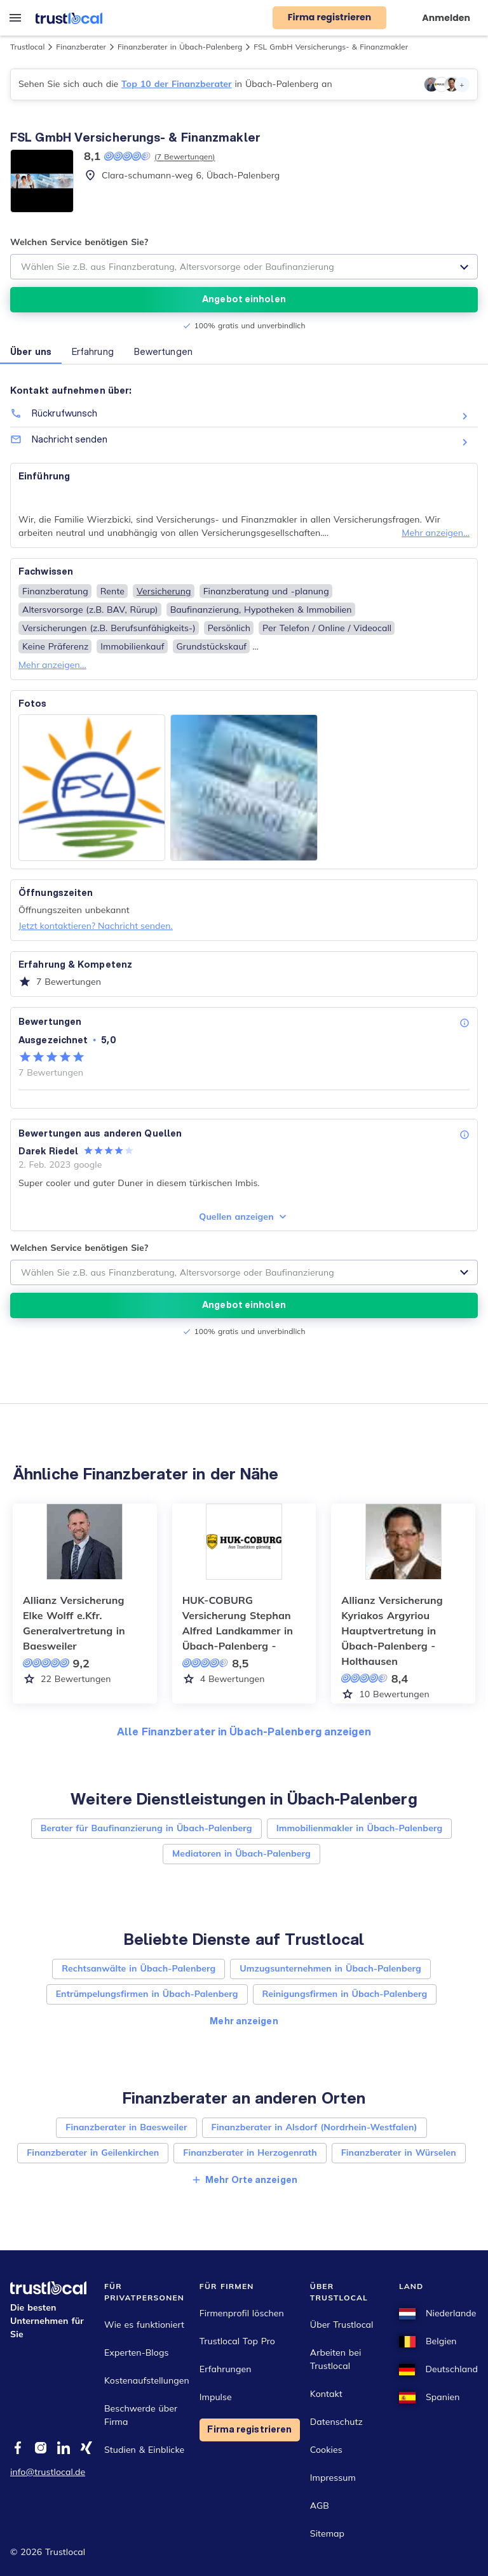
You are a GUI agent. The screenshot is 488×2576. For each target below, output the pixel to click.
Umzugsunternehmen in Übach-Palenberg (330, 1968)
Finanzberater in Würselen (398, 2152)
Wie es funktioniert (144, 2324)
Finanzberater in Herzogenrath (249, 2152)
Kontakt (326, 2393)
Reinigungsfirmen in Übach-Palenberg (345, 1993)
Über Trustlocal (342, 2324)
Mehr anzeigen (244, 2021)
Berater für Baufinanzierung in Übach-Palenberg (146, 1828)
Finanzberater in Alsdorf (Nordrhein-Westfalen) (314, 2127)
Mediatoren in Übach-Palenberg (241, 1853)
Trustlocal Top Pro (237, 2341)
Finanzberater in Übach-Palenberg (180, 46)
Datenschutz (336, 2421)
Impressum (333, 2477)
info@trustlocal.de (47, 2472)
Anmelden (446, 17)
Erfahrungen (226, 2369)
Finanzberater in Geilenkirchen (93, 2152)
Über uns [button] (30, 351)
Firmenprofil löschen (242, 2313)
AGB (319, 2505)
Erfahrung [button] (93, 351)
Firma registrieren (249, 2429)
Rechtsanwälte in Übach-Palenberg (138, 1968)
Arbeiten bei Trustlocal (336, 2359)
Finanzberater (81, 46)
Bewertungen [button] (163, 351)
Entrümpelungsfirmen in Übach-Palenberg (147, 1993)
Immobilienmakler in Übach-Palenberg (359, 1828)
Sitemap (327, 2533)
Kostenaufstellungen (146, 2380)
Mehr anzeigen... (436, 532)
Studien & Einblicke (144, 2449)
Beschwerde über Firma (140, 2415)
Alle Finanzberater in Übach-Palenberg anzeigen (244, 1731)
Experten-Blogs (136, 2352)
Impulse (216, 2397)
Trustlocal (27, 46)
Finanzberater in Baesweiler (126, 2127)
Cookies (326, 2449)
